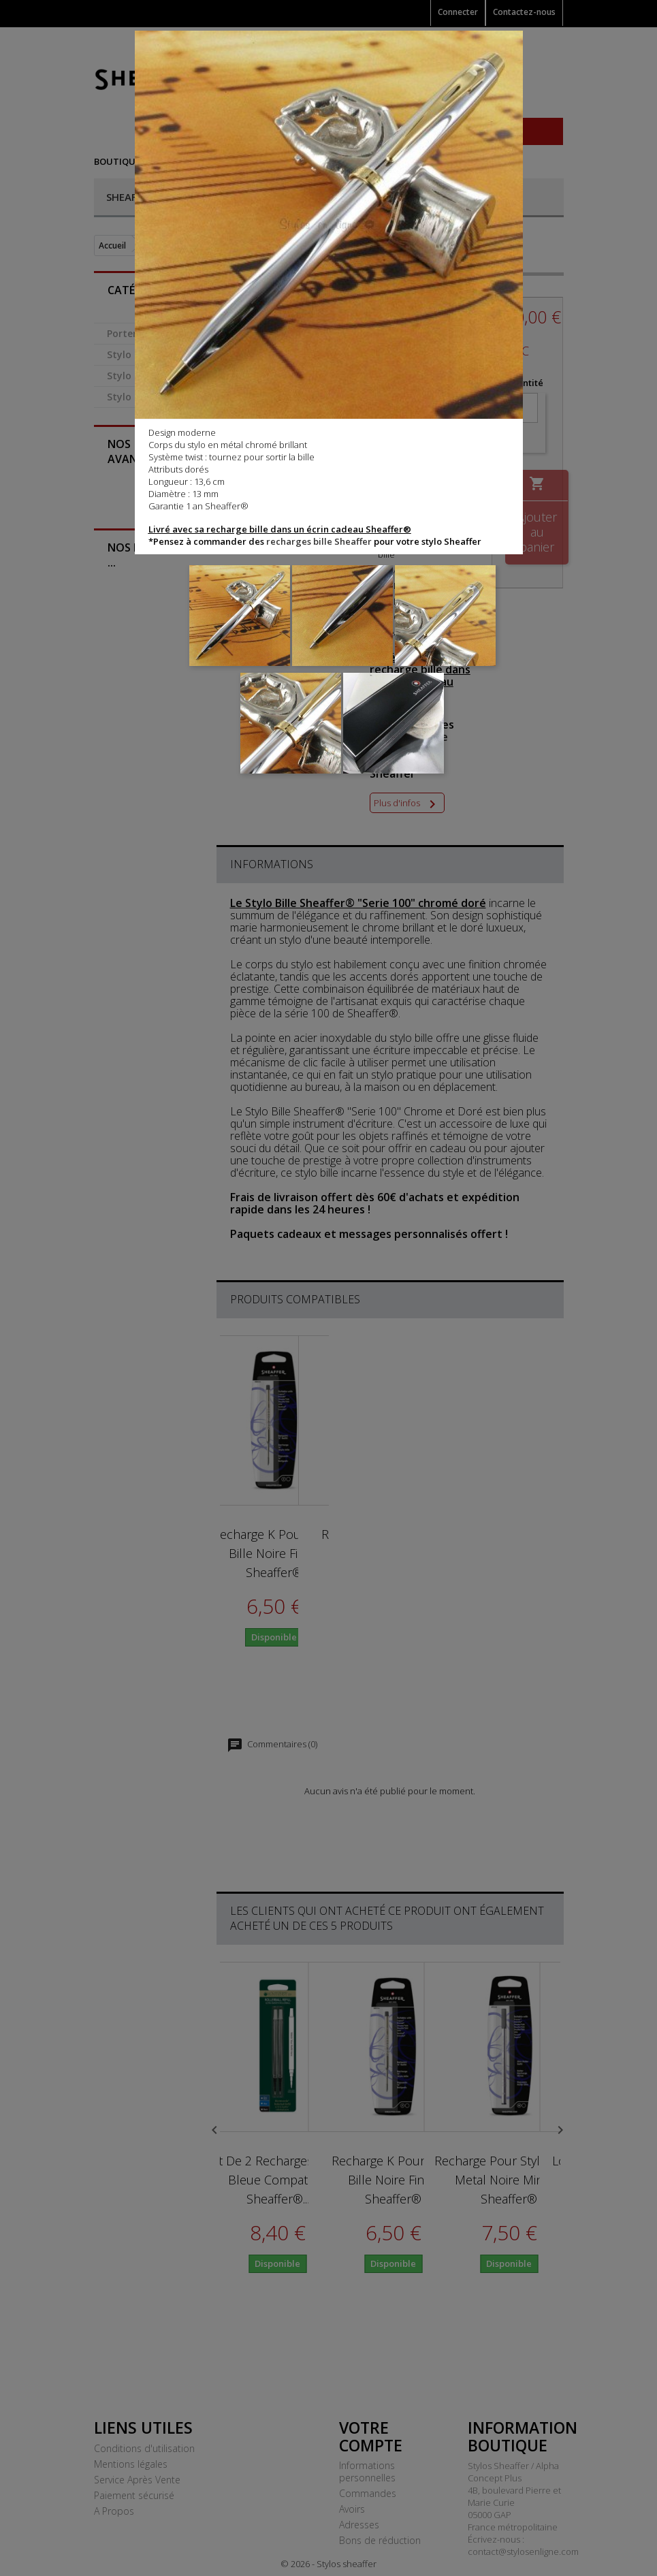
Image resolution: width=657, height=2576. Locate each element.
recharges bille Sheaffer (319, 541)
